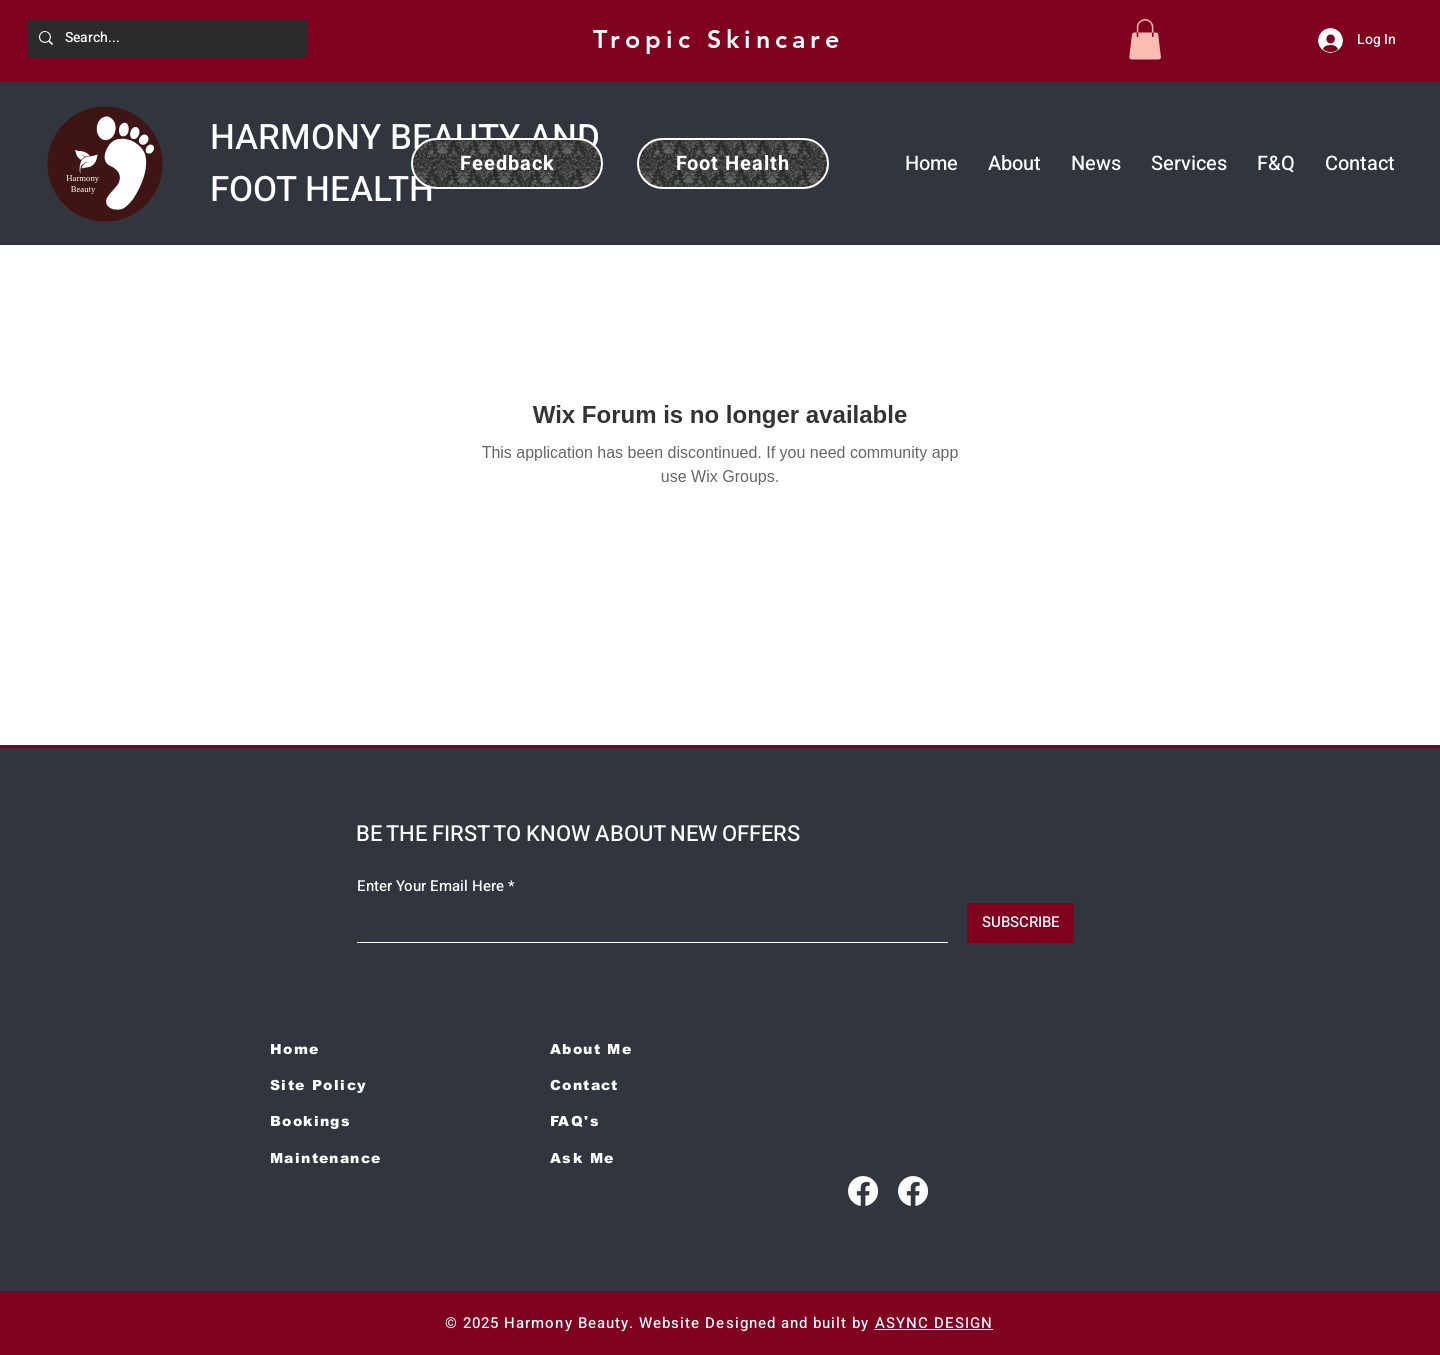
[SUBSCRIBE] (1020, 923)
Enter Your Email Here (430, 886)
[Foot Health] (733, 163)
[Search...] (165, 38)
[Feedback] (507, 163)
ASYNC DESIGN (934, 1323)
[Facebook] (863, 1191)
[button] (1145, 39)
